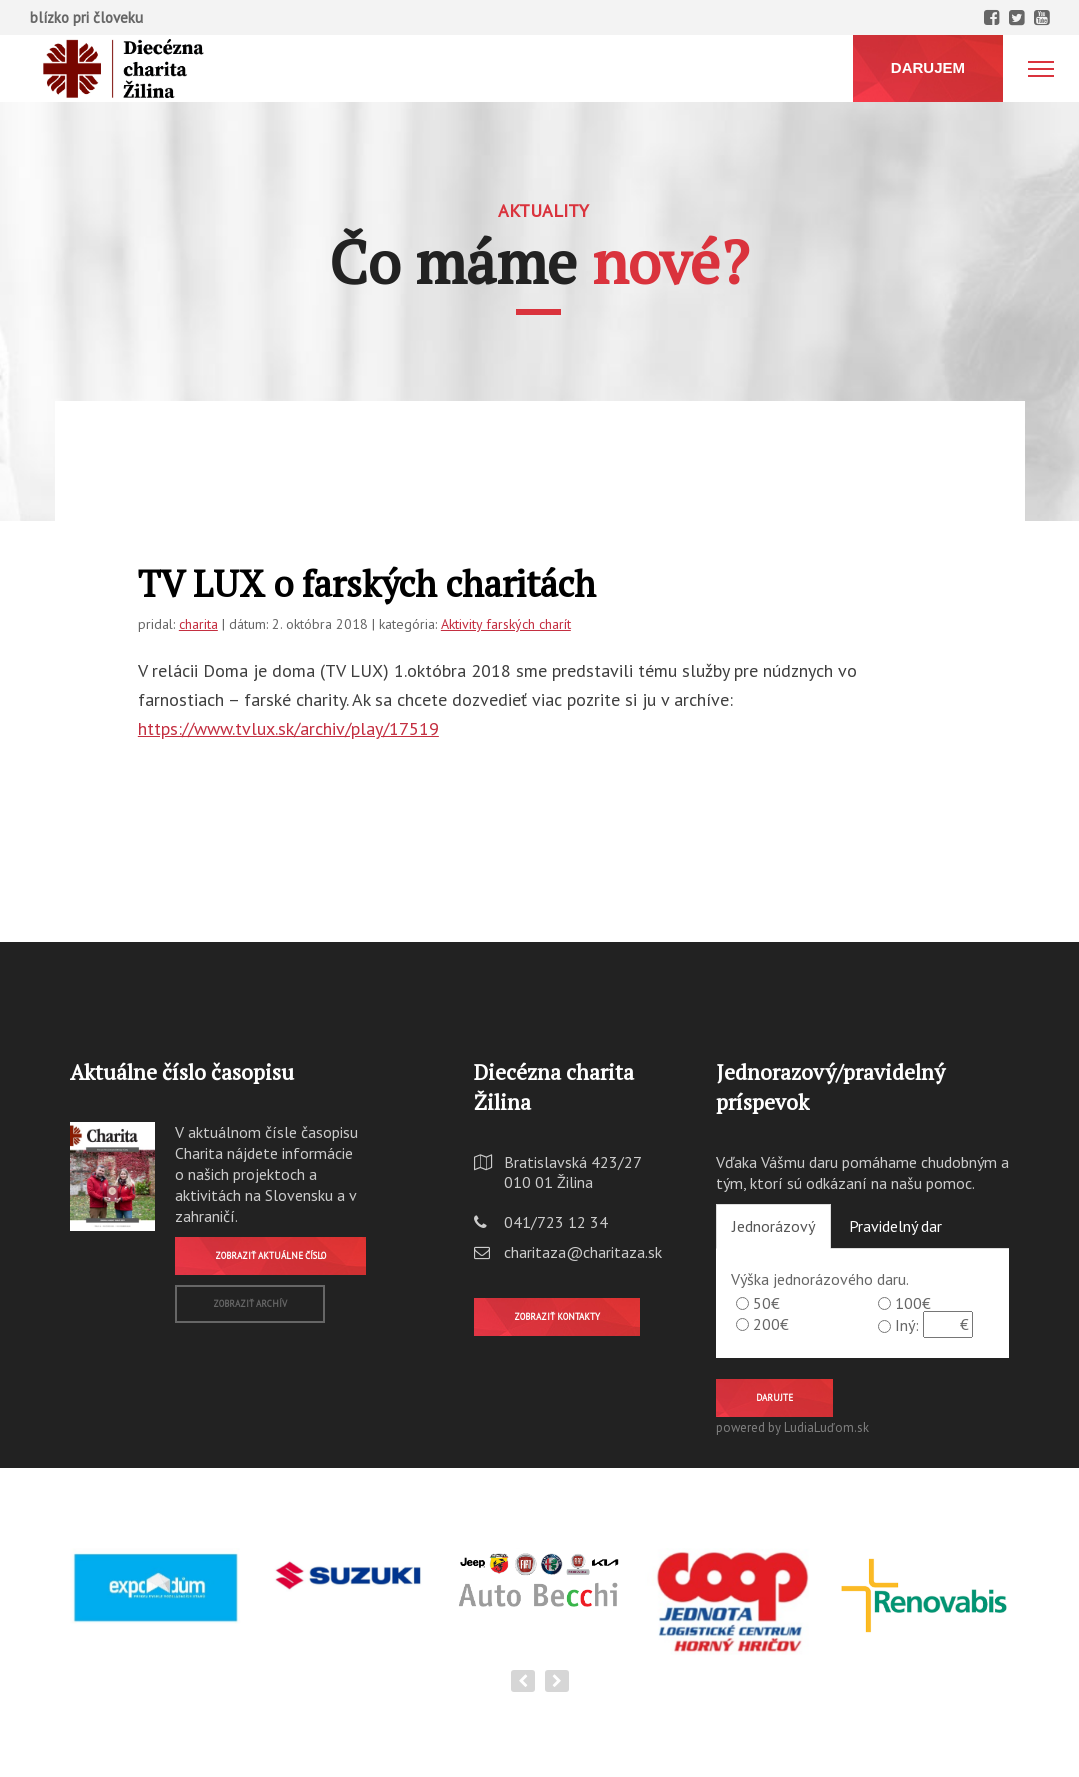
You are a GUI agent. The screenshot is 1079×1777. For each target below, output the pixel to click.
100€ (913, 1303)
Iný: (907, 1325)
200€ (771, 1324)
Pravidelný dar (895, 1226)
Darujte (774, 1397)
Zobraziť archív (250, 1303)
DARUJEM (928, 67)
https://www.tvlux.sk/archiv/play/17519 (288, 728)
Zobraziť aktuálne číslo (270, 1255)
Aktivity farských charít (506, 624)
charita (198, 624)
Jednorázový (773, 1226)
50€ (766, 1303)
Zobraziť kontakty (557, 1316)
